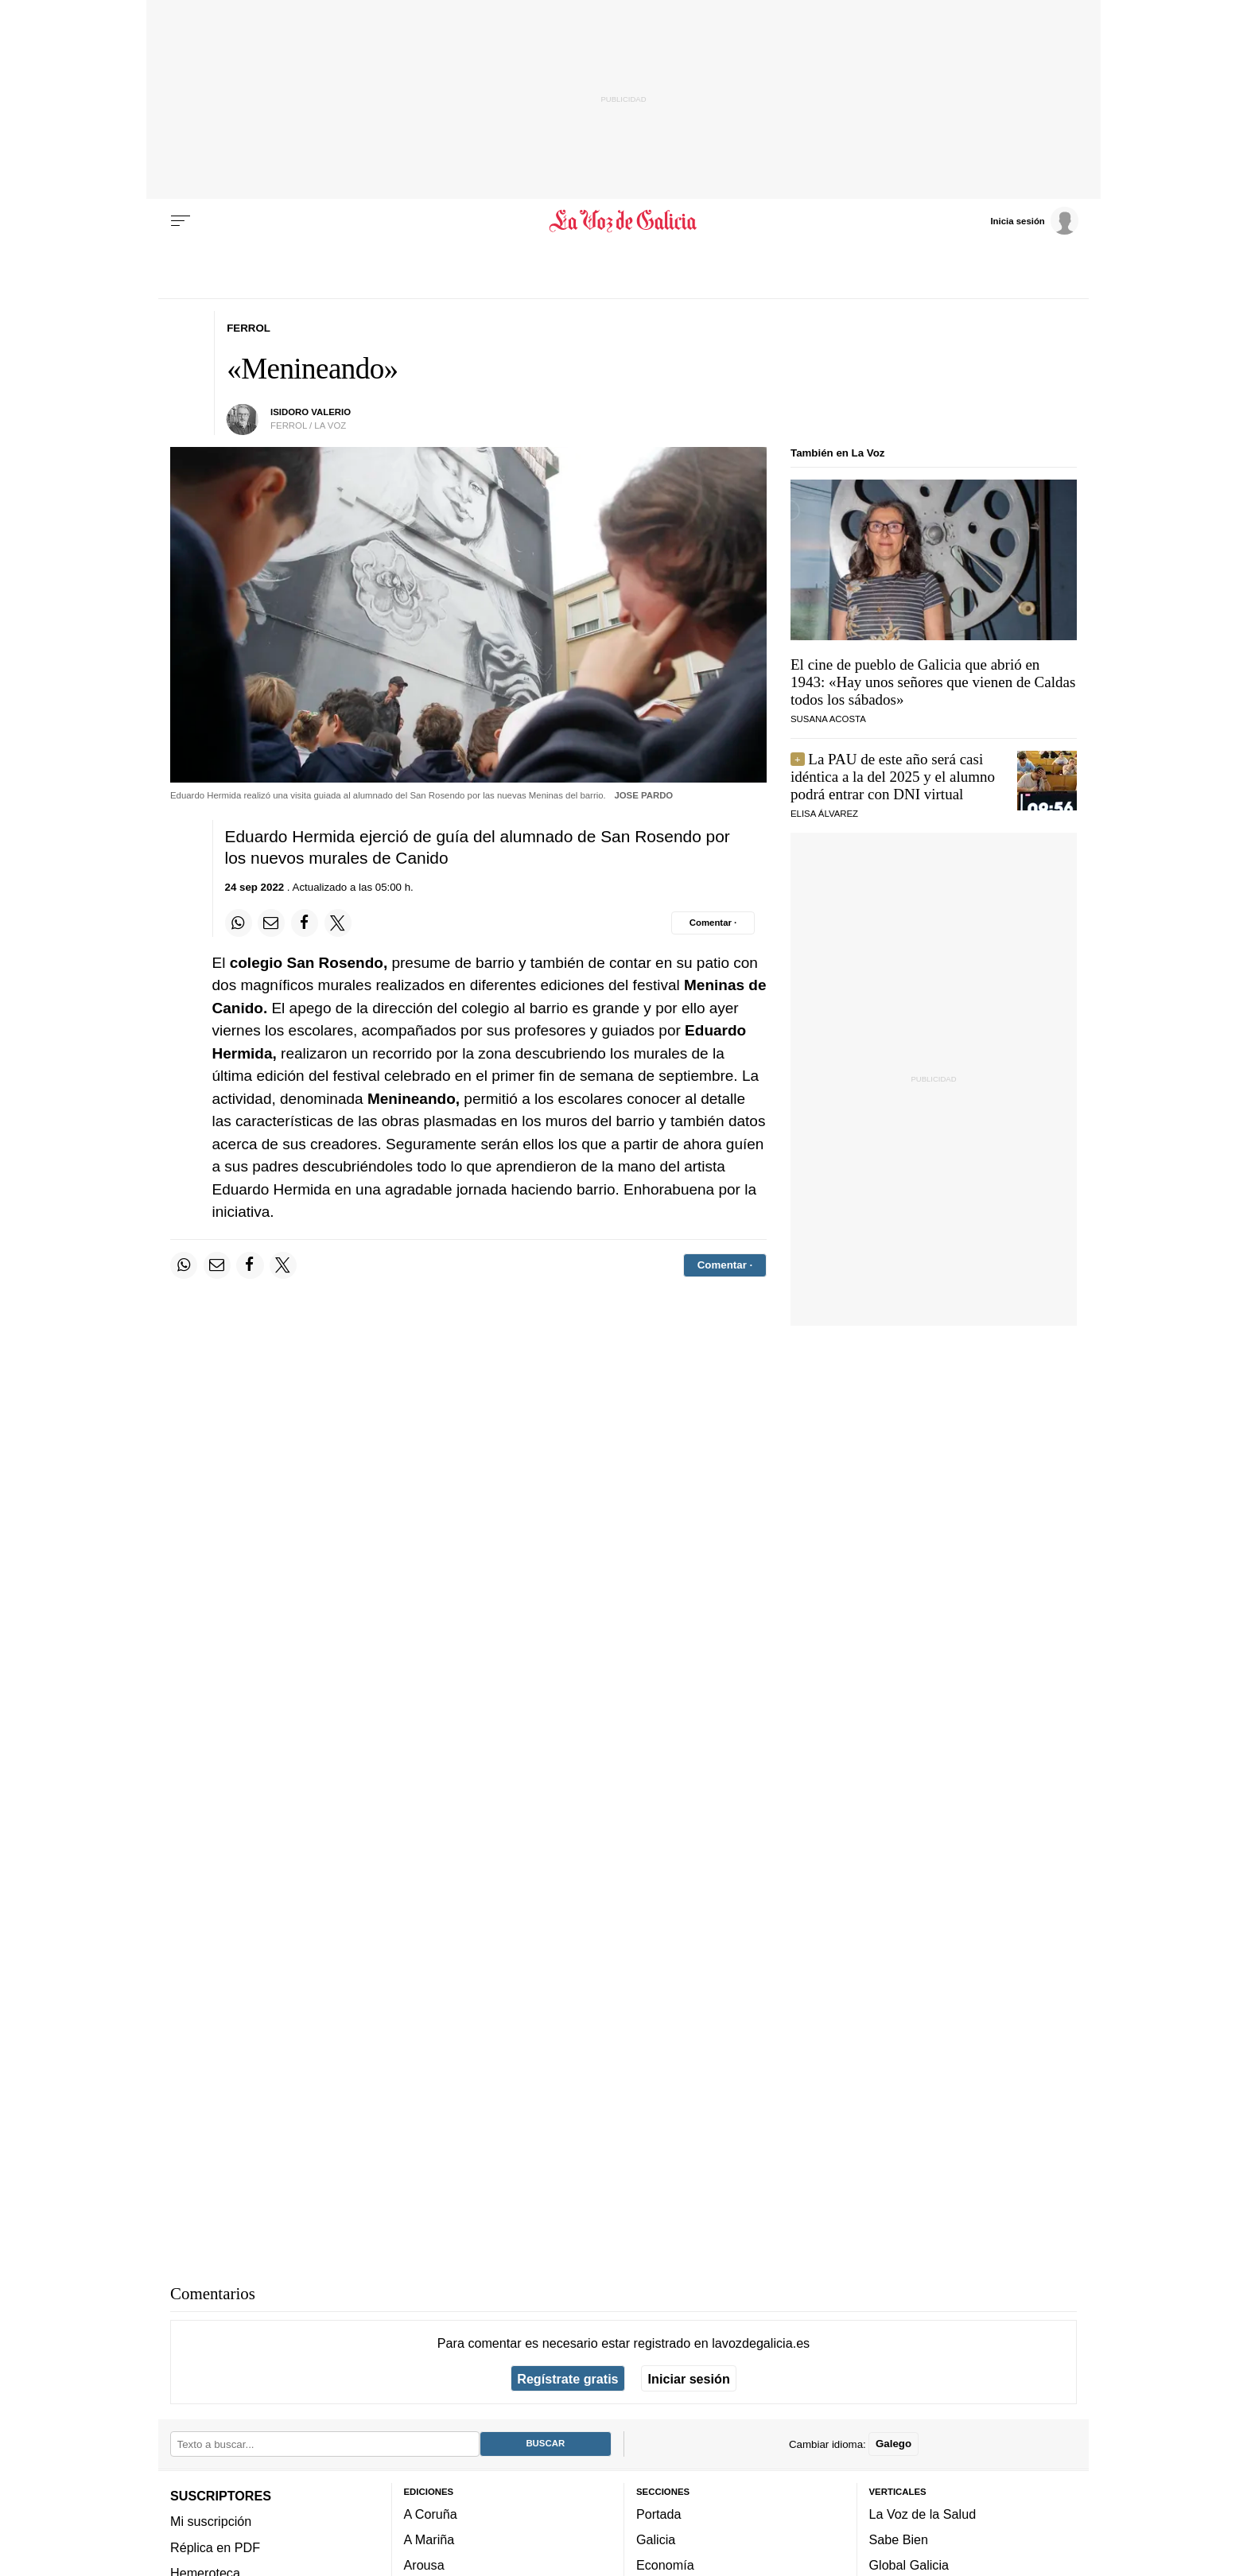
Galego (893, 2444)
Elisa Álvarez (824, 813)
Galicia (655, 2540)
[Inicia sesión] (1033, 220)
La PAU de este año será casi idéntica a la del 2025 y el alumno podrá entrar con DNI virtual (893, 776)
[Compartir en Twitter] (338, 922)
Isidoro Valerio (310, 412)
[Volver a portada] (623, 221)
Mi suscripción (210, 2522)
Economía (665, 2566)
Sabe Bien (899, 2540)
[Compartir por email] (271, 922)
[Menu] (180, 221)
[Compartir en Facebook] (304, 922)
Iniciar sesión (689, 2379)
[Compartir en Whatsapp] (238, 922)
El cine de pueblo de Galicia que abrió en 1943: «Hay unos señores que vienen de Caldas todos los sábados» (933, 682)
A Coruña (430, 2514)
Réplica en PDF (215, 2547)
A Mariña (429, 2540)
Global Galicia (909, 2566)
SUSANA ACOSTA (828, 719)
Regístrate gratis (567, 2379)
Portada (659, 2514)
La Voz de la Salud (923, 2514)
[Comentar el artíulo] (713, 922)
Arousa (424, 2566)
